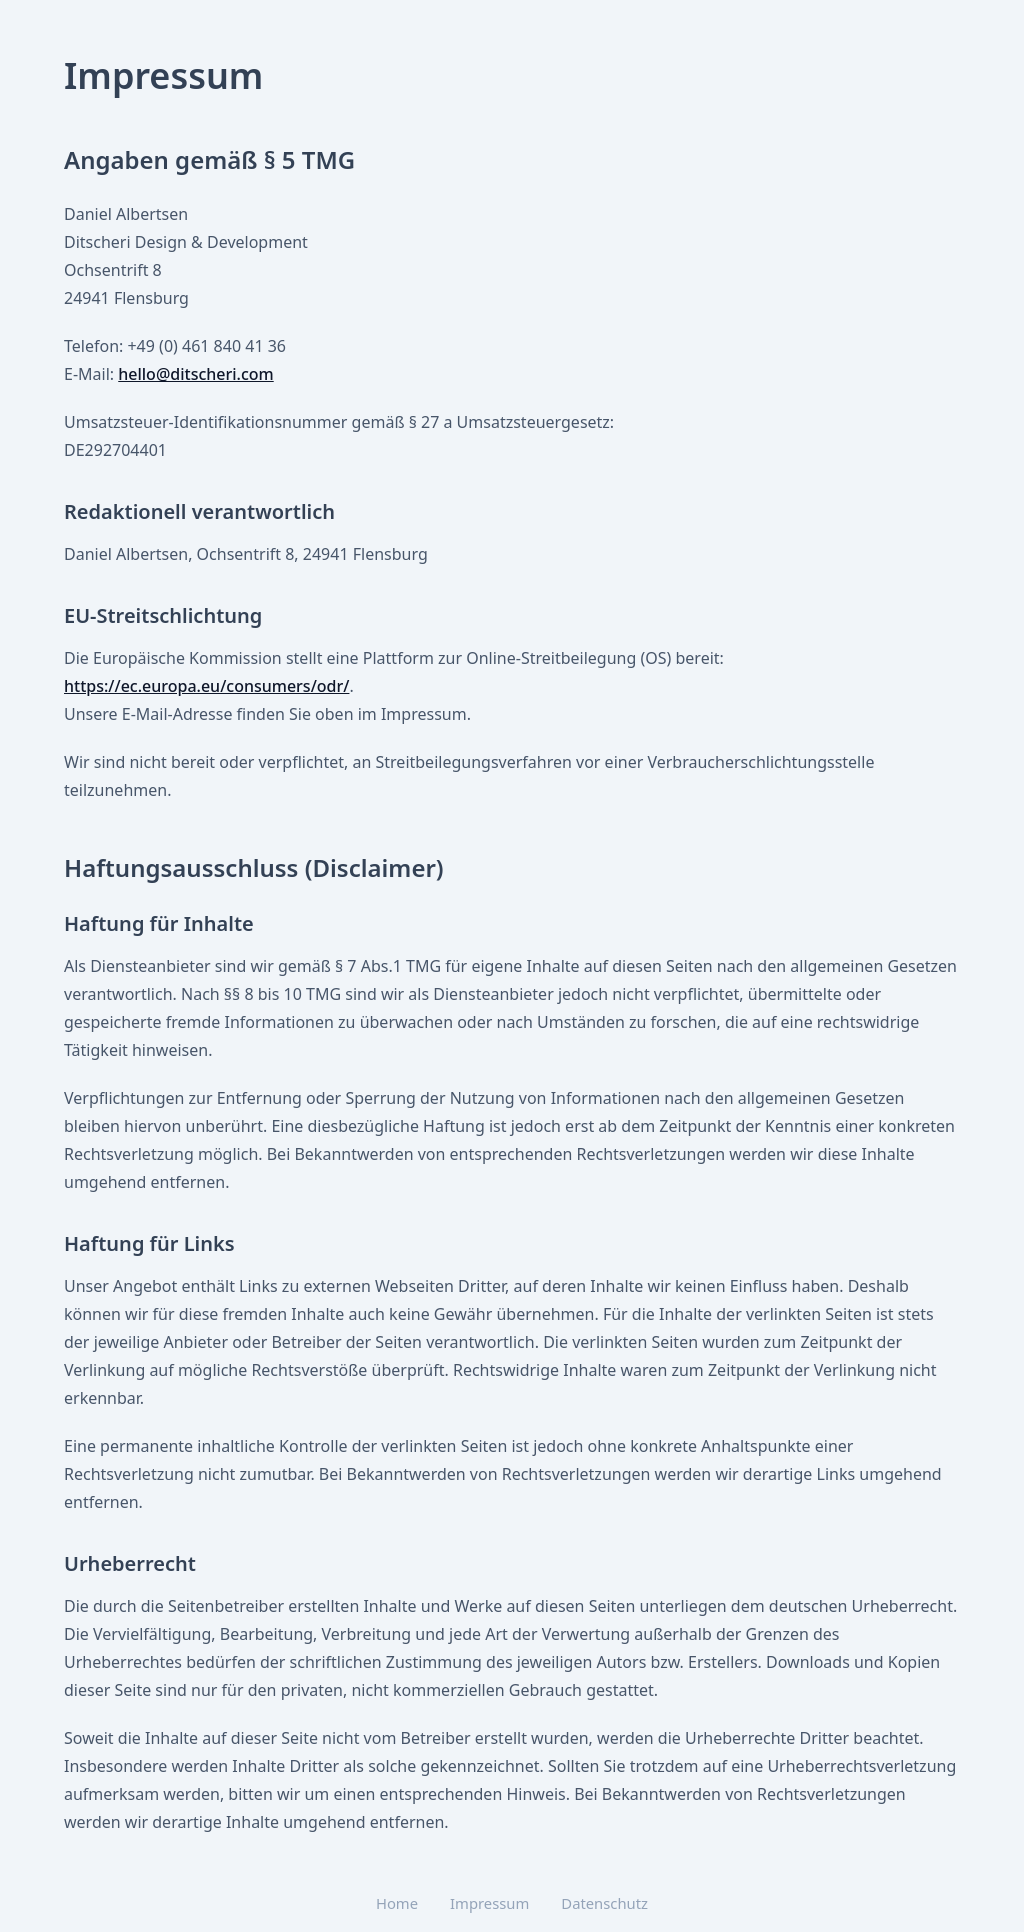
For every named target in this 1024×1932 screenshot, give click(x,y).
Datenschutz (604, 1903)
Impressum (489, 1903)
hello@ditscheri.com (195, 374)
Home (397, 1903)
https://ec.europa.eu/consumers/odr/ (206, 686)
